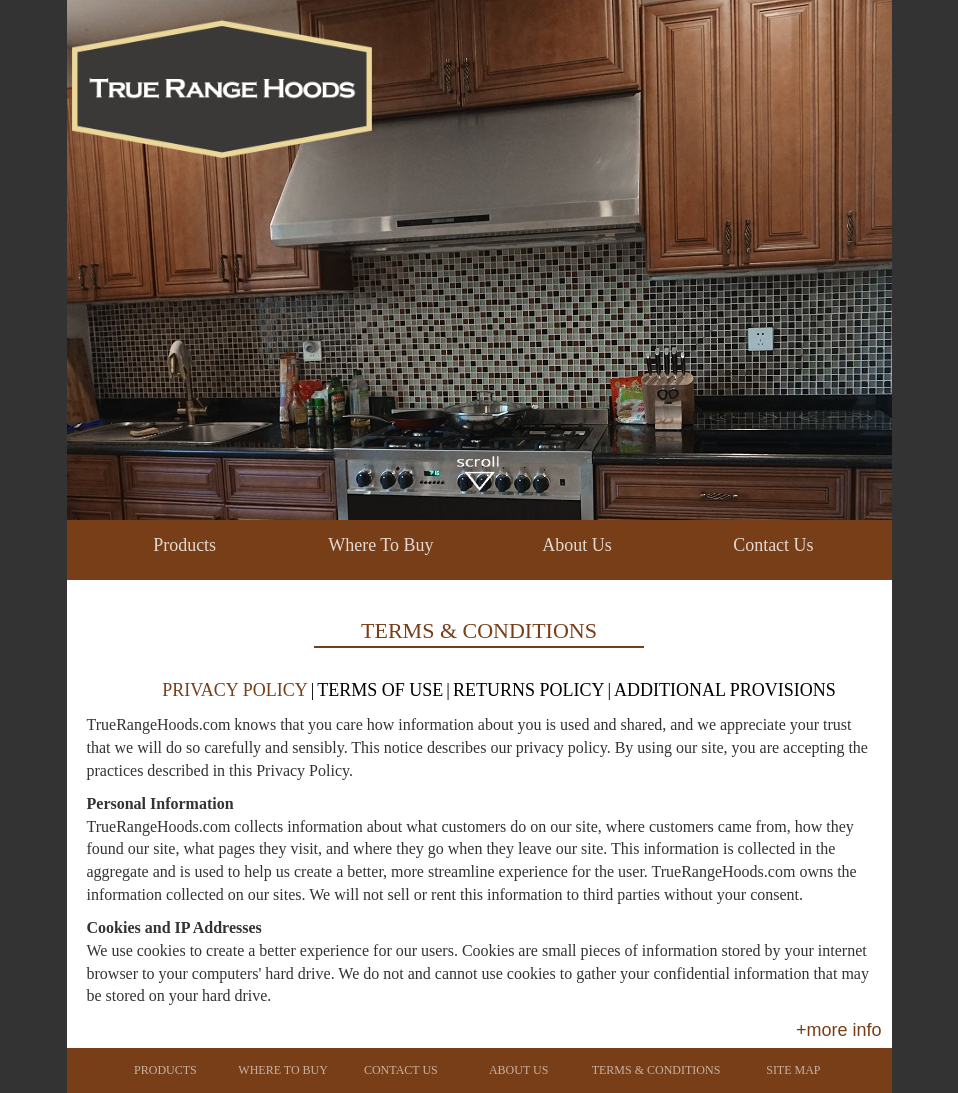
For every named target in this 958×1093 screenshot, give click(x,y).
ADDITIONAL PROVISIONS (725, 690)
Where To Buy (380, 545)
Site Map (793, 1070)
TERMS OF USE (380, 690)
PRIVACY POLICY (235, 690)
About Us (577, 545)
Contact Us (773, 545)
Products (184, 545)
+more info (839, 1030)
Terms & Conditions (656, 1070)
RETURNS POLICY (529, 690)
